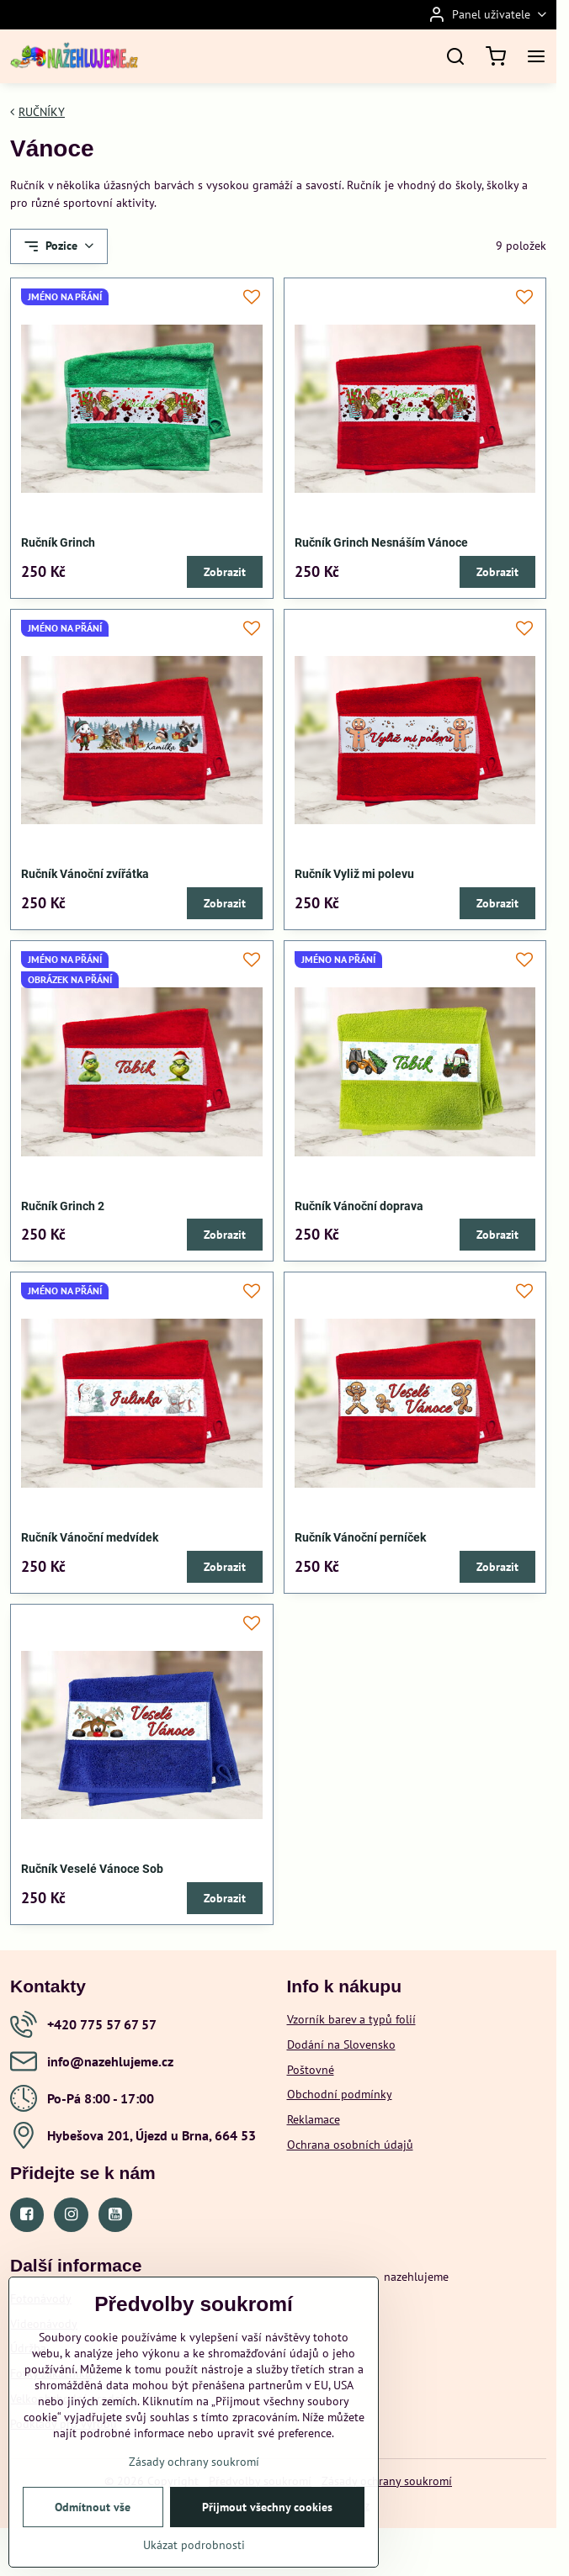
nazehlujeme (416, 2276)
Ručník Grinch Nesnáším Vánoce (381, 542)
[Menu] (536, 56)
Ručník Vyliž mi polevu (354, 874)
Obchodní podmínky (339, 2094)
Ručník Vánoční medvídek (89, 1537)
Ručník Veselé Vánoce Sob (92, 1868)
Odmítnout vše (92, 2524)
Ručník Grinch (58, 542)
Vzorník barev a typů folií (351, 2019)
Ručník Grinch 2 (62, 1206)
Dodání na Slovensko (341, 2044)
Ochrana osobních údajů (350, 2144)
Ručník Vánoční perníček (360, 1537)
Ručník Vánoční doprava (359, 1206)
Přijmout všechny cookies (267, 2524)
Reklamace (313, 2119)
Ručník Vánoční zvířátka (85, 874)
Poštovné (310, 2069)
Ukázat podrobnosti (194, 2562)
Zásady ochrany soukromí (387, 2481)
